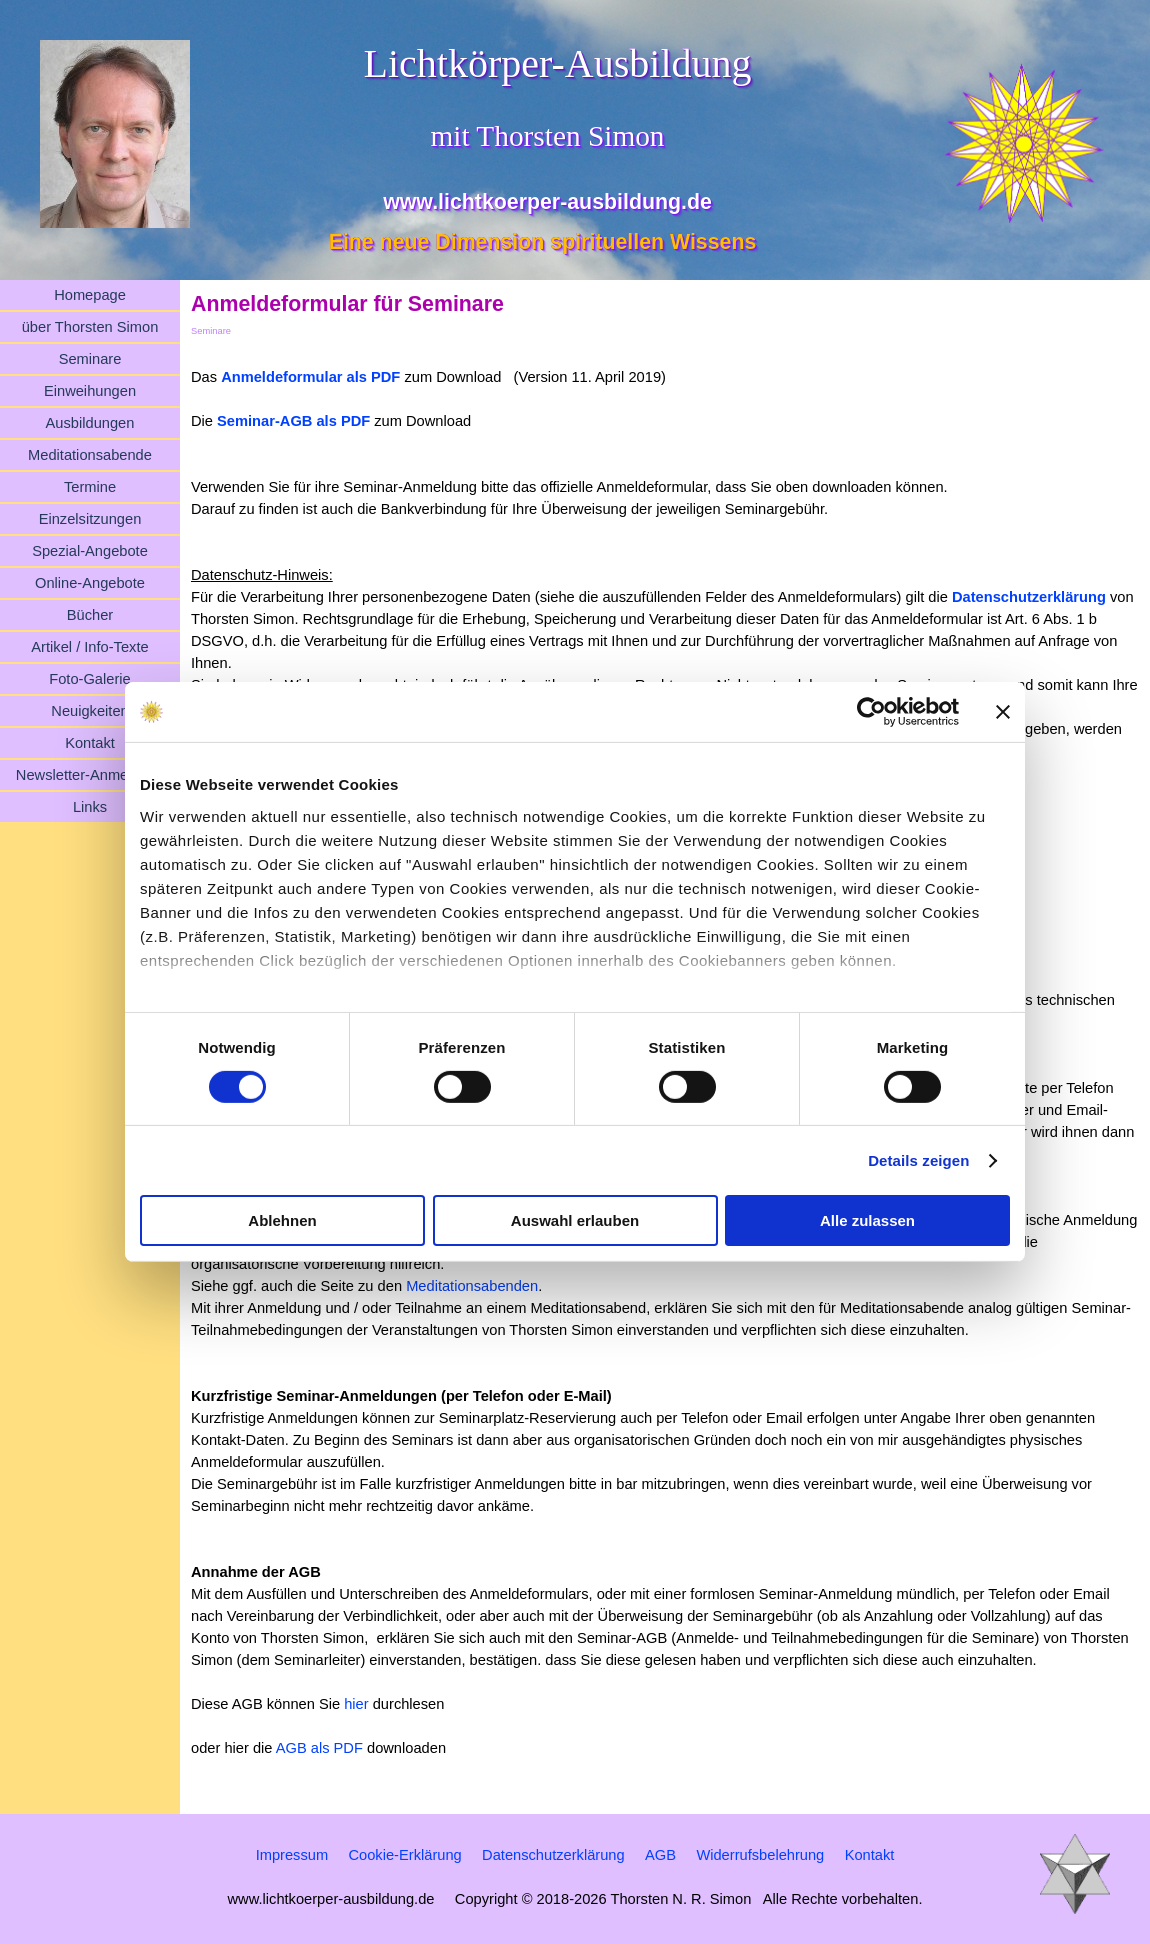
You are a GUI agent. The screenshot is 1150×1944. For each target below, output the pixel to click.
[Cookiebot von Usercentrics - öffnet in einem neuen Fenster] (871, 712)
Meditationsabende (90, 455)
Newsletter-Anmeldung (90, 775)
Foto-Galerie (89, 679)
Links (90, 807)
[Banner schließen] (1003, 712)
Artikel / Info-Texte (89, 647)
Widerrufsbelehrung (760, 1855)
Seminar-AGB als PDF (293, 421)
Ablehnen (282, 1220)
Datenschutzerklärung (1029, 597)
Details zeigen (918, 1160)
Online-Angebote (90, 583)
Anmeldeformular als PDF (310, 377)
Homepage (90, 295)
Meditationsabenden (472, 1286)
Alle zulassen (867, 1220)
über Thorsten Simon (90, 327)
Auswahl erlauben (575, 1220)
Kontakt (90, 743)
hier (356, 1704)
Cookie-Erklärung (404, 1855)
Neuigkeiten (89, 711)
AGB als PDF (319, 1748)
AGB (660, 1855)
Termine (90, 487)
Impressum (292, 1855)
